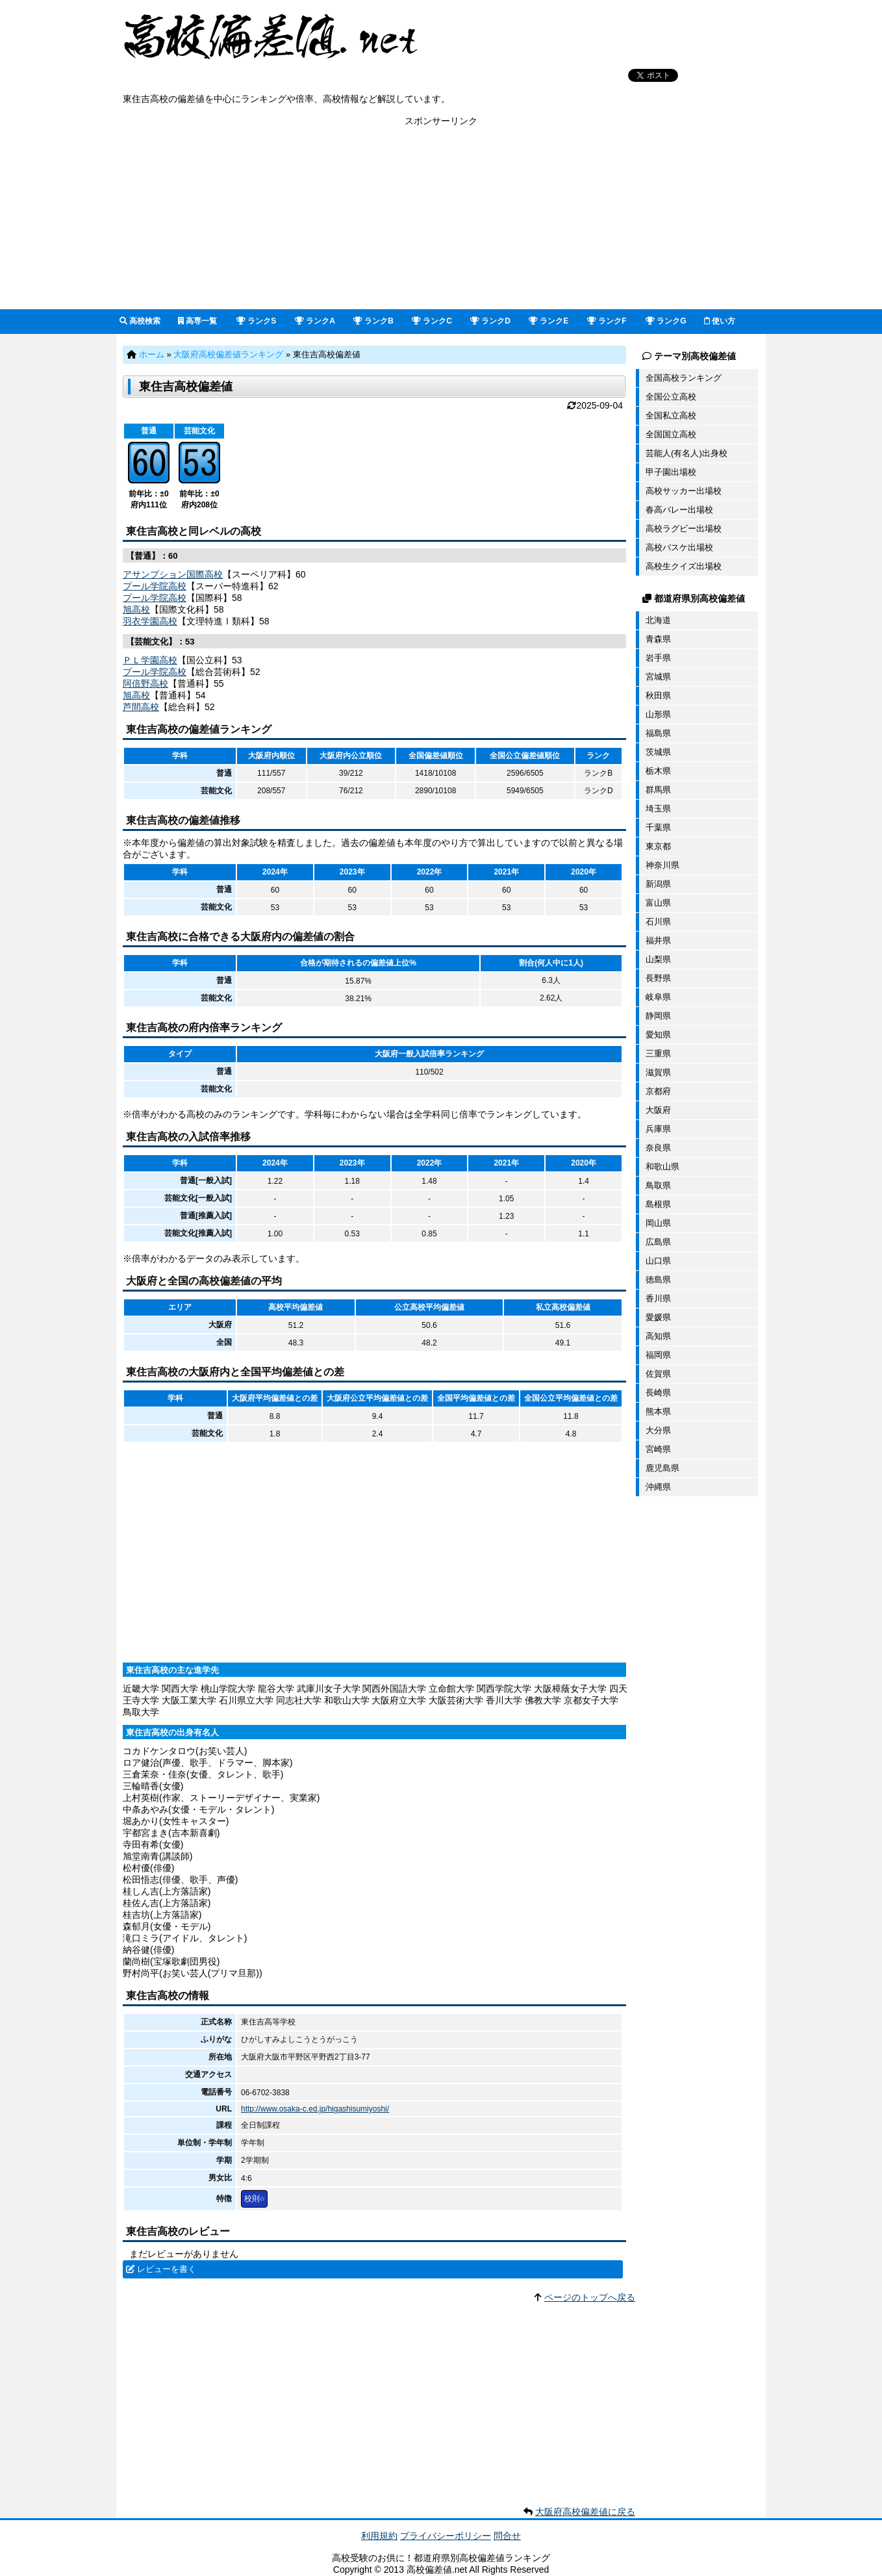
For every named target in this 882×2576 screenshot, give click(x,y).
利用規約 (379, 2536)
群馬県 (658, 790)
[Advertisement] (441, 218)
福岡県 (658, 1355)
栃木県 (658, 771)
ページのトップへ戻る (589, 2297)
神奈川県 (662, 865)
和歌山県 (662, 1166)
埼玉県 (658, 808)
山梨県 (658, 959)
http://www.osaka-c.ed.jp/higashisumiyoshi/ (315, 2108)
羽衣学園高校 (150, 621)
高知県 (658, 1336)
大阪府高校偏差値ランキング (228, 354)
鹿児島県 (662, 1468)
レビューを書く (166, 2269)
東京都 (658, 846)
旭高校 (136, 609)
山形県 (658, 714)
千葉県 (658, 827)
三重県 (658, 1053)
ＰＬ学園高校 (150, 660)
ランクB (373, 320)
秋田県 (658, 695)
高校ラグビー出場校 (684, 528)
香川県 (658, 1298)
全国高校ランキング (684, 378)
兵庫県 (658, 1129)
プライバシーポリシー (445, 2536)
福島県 (658, 733)
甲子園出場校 (671, 472)
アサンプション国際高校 (173, 574)
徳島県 (658, 1279)
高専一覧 (197, 320)
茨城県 (658, 752)
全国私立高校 (671, 415)
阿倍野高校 (145, 683)
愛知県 (658, 1034)
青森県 (658, 639)
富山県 (658, 903)
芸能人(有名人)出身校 (686, 453)
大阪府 (658, 1110)
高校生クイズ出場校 (684, 566)
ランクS (256, 320)
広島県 (658, 1242)
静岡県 (658, 1016)
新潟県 (658, 884)
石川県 (658, 921)
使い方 (719, 320)
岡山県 (658, 1223)
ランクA (315, 320)
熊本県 (658, 1411)
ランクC (432, 320)
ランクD (490, 320)
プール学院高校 (154, 586)
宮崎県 (658, 1449)
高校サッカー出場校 (684, 491)
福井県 (658, 940)
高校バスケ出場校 (679, 547)
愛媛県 (658, 1317)
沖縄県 (658, 1487)
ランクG (666, 320)
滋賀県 (658, 1072)
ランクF (607, 320)
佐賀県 (658, 1374)
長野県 (658, 978)
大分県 (658, 1430)
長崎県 (658, 1392)
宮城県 (658, 677)
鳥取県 (658, 1185)
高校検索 (140, 320)
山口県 (658, 1261)
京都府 (658, 1091)
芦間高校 (141, 707)
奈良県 (658, 1148)
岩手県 (658, 658)
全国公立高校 (671, 397)
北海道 (658, 620)
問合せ (507, 2536)
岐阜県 (658, 997)
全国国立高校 (671, 434)
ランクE (548, 320)
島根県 (658, 1204)
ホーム (151, 354)
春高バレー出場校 (679, 510)
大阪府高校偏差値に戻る (585, 2511)
